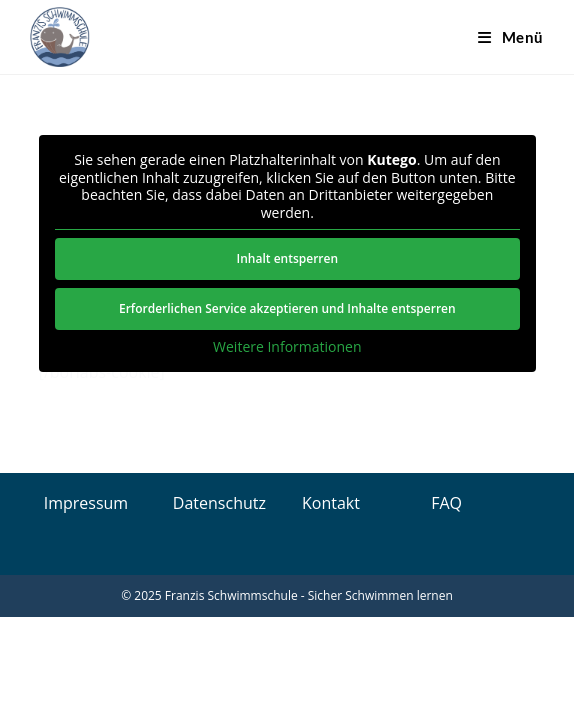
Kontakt (331, 503)
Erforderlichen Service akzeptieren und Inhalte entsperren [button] (287, 308)
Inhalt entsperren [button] (286, 258)
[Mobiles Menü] (511, 37)
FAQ (446, 503)
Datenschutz (219, 503)
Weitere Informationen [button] (287, 347)
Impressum (86, 503)
